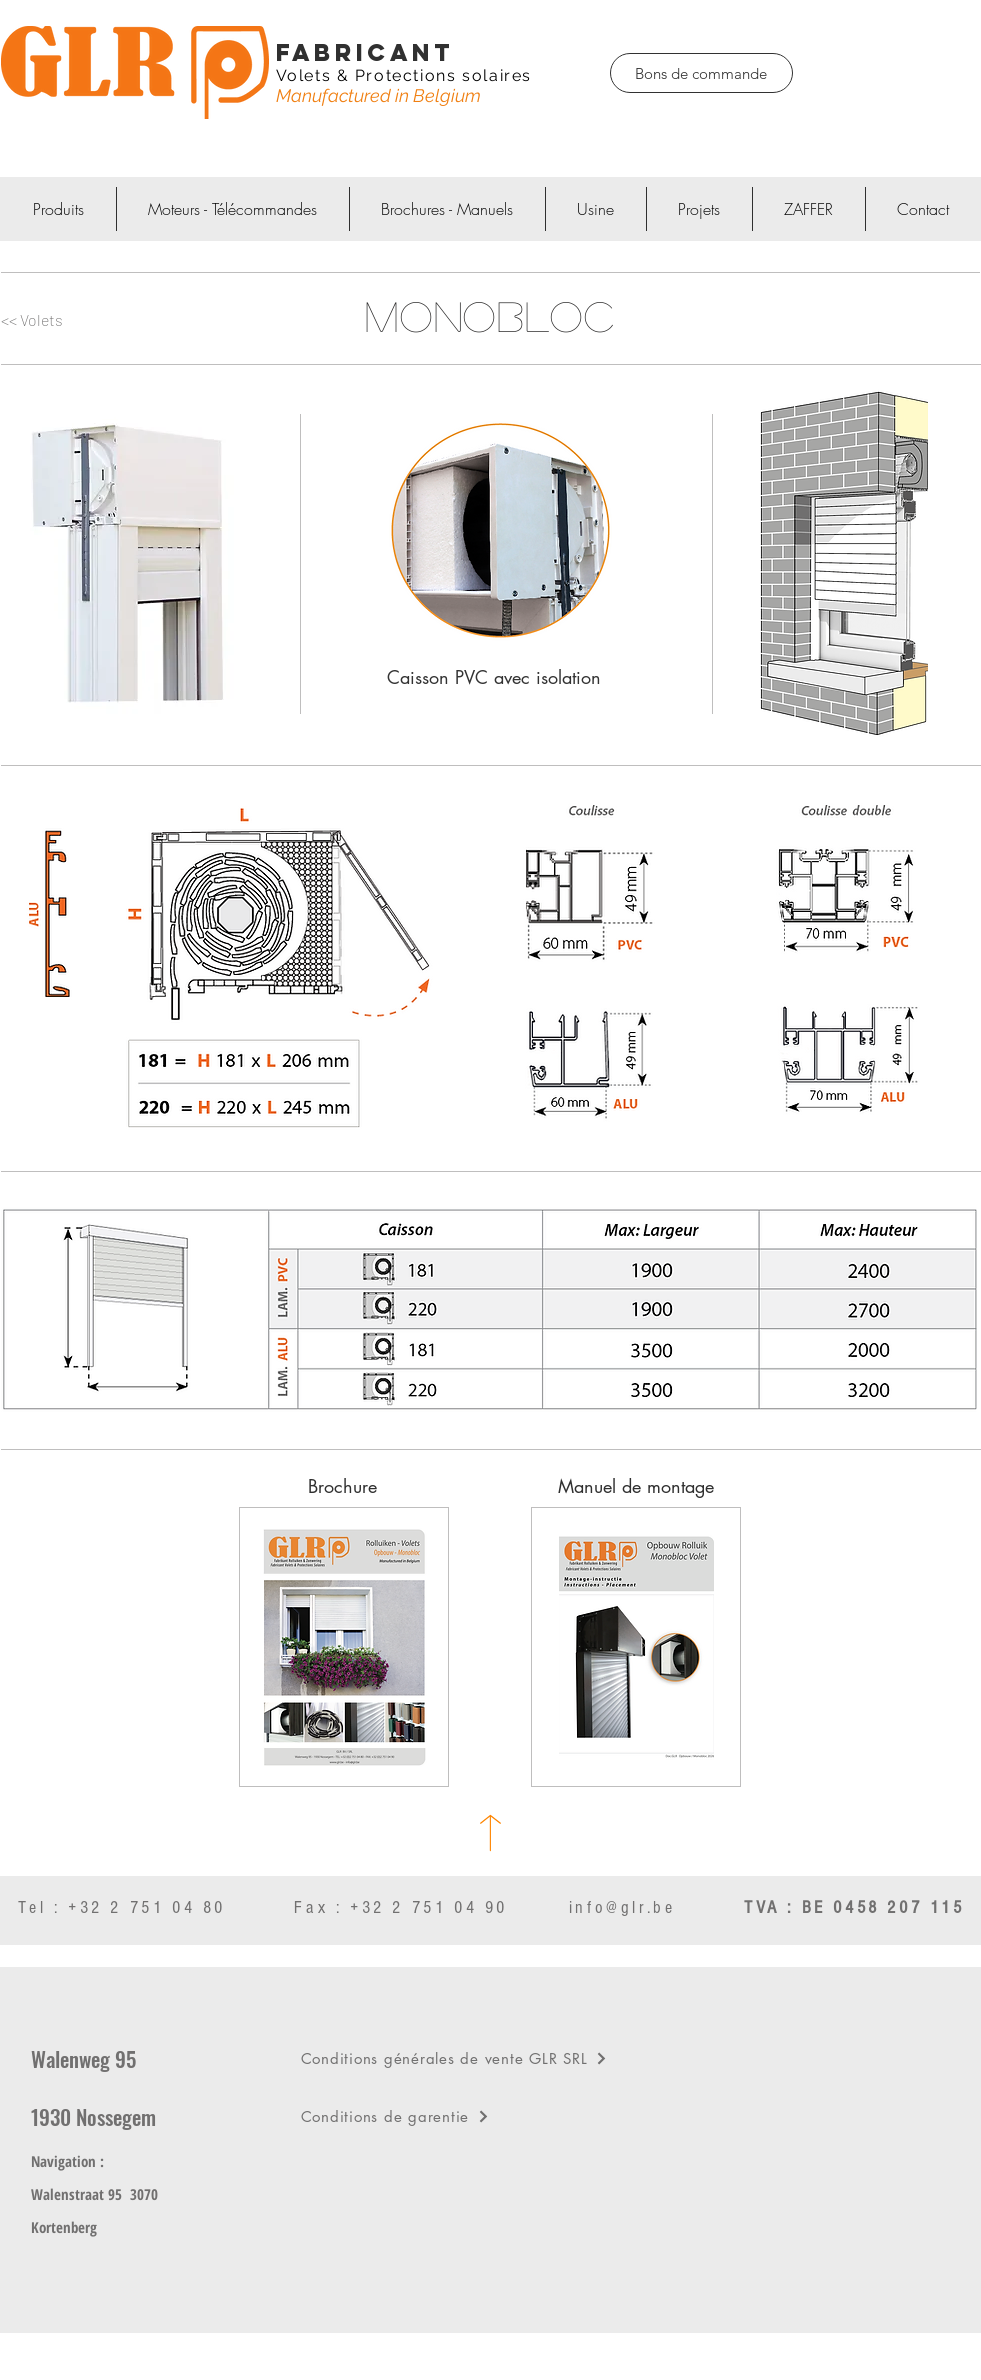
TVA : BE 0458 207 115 (854, 1907)
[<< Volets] (57, 320)
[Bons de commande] (701, 73)
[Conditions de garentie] (493, 2116)
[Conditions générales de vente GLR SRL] (493, 2058)
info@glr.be (622, 1907)
